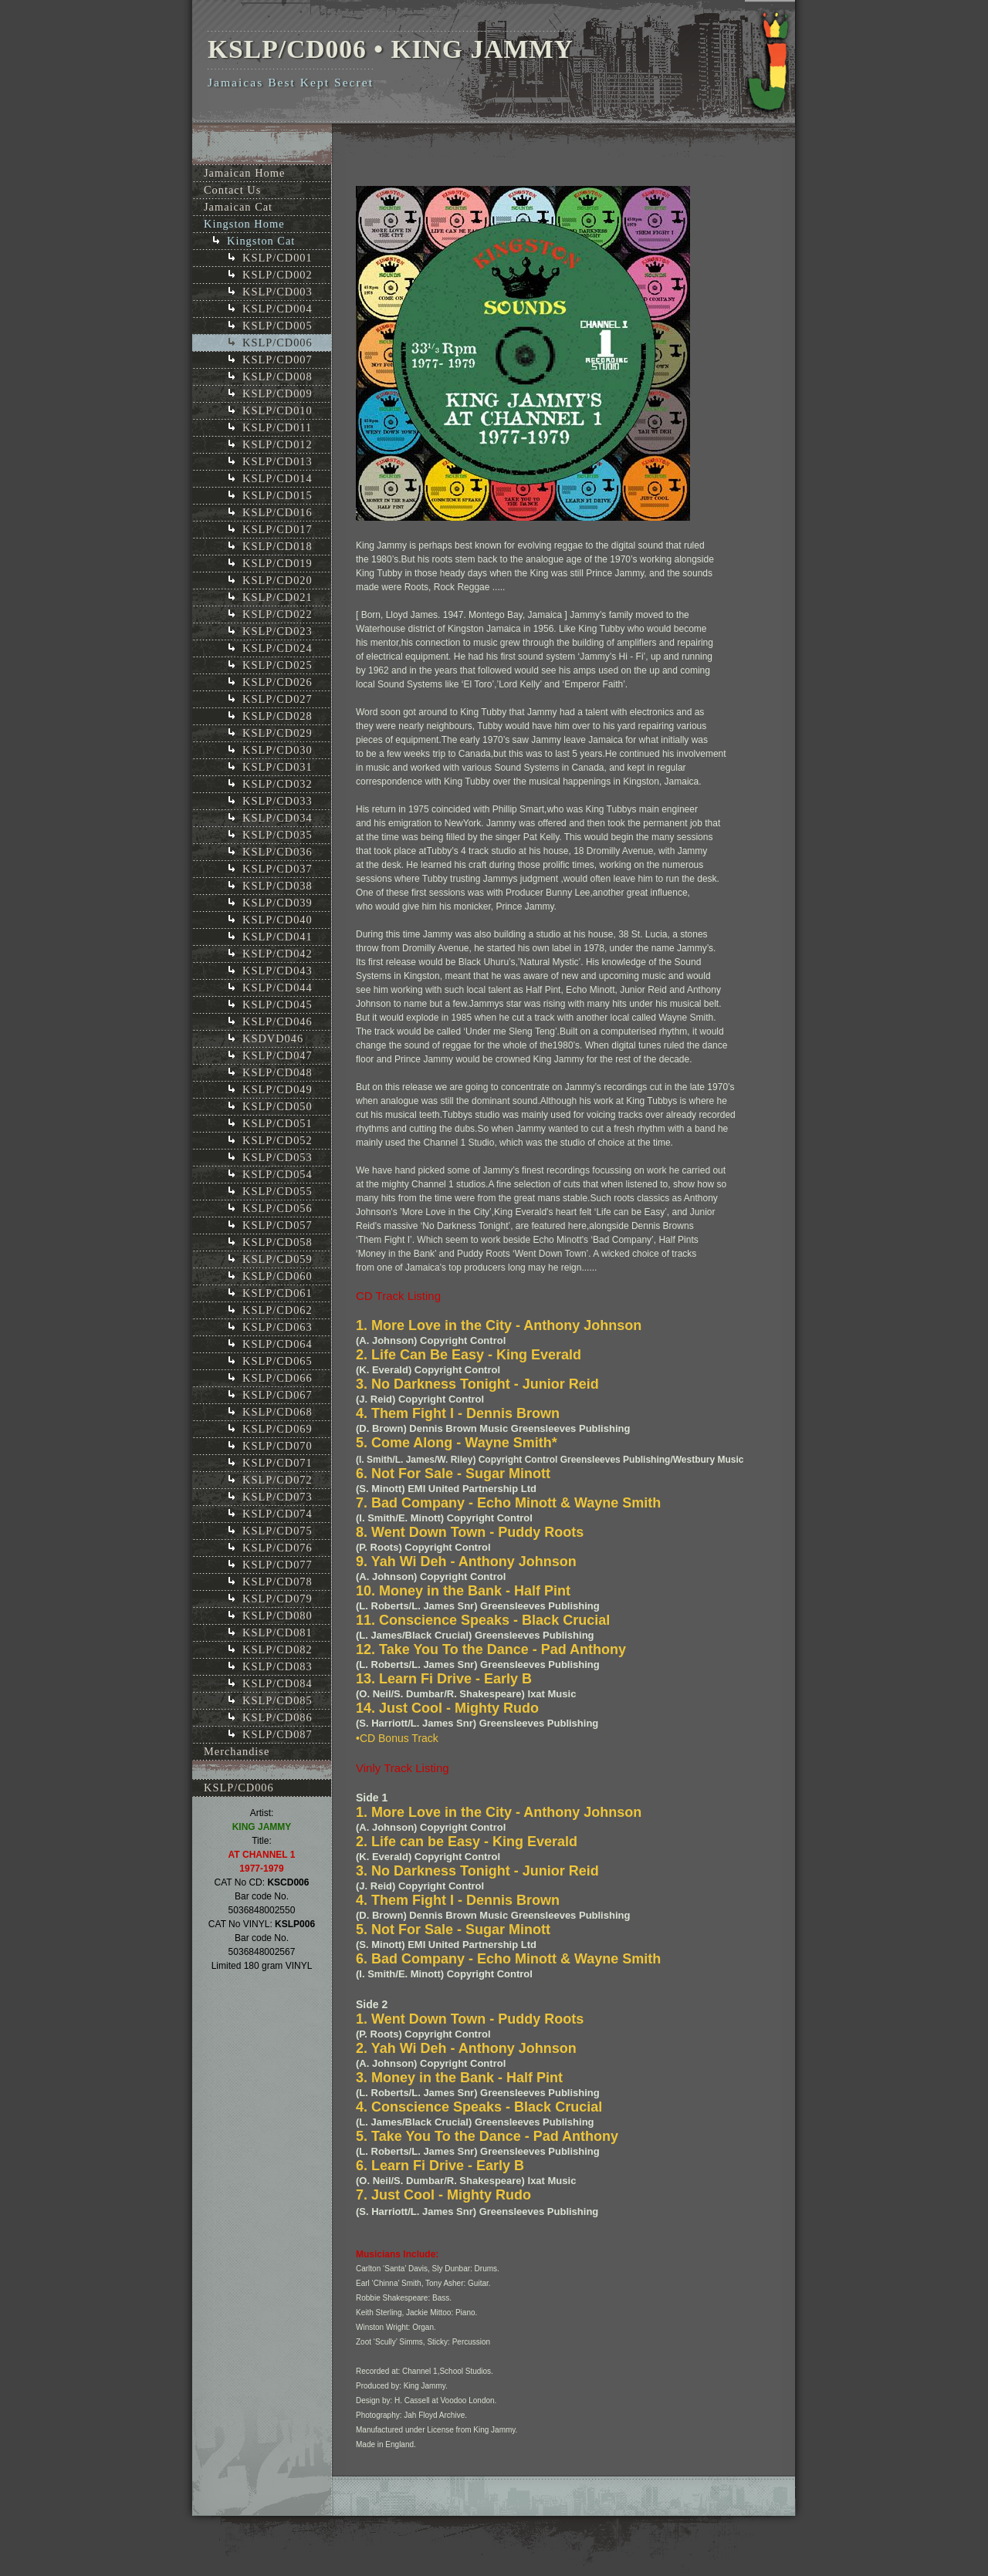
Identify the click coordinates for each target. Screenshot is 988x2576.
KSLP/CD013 (277, 461)
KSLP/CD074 (277, 1513)
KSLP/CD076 (277, 1547)
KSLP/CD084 (277, 1683)
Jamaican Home (244, 173)
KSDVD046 (272, 1038)
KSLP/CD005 (277, 325)
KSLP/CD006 (277, 342)
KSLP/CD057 (277, 1225)
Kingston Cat (261, 241)
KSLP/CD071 (277, 1463)
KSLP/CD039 (277, 902)
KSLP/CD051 (277, 1123)
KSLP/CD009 (277, 393)
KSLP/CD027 (277, 699)
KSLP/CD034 (277, 818)
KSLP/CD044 (277, 987)
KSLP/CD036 (277, 852)
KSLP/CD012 (277, 444)
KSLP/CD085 (277, 1700)
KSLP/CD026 (277, 682)
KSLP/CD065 (277, 1361)
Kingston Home (244, 224)
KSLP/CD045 (277, 1004)
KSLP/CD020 (277, 580)
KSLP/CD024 (277, 648)
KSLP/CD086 (277, 1717)
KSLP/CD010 (277, 410)
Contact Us (232, 190)
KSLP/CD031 (277, 767)
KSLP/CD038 (277, 885)
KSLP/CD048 (277, 1072)
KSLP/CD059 (277, 1259)
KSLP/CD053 (277, 1157)
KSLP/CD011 (277, 427)
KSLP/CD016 (277, 512)
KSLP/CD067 (277, 1395)
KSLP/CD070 (277, 1446)
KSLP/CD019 (277, 563)
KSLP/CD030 (277, 750)
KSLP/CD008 (277, 376)
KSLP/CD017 (277, 529)
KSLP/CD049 (277, 1089)
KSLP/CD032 (277, 784)
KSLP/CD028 (277, 716)
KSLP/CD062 (277, 1310)
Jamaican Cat (238, 207)
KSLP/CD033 (277, 801)
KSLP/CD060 (277, 1276)
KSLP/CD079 (277, 1598)
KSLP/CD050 (277, 1106)
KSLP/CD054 (277, 1174)
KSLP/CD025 (277, 665)
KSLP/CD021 (277, 597)
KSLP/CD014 (277, 478)
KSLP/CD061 (277, 1293)
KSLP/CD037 (277, 869)
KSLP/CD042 (277, 953)
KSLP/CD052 (277, 1140)
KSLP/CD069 (277, 1429)
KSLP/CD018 (277, 546)
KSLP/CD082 (277, 1649)
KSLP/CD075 (277, 1530)
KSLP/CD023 (277, 631)
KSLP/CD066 (277, 1378)
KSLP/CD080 (277, 1615)
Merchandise (236, 1751)
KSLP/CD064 (277, 1344)
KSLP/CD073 (277, 1497)
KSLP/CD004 (277, 308)
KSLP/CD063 (277, 1327)
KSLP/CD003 (277, 291)
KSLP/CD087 (277, 1734)
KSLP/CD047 (277, 1055)
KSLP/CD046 (277, 1021)
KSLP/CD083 (277, 1666)
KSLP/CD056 (277, 1208)
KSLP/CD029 (277, 733)
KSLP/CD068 (277, 1412)
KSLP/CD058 (277, 1242)
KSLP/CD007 (277, 359)
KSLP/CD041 (277, 936)
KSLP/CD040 (277, 919)
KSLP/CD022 (277, 614)
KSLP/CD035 (277, 835)
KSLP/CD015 (277, 495)
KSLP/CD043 (277, 970)
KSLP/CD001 (277, 258)
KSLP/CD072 (277, 1480)
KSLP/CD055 (277, 1191)
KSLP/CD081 (277, 1632)
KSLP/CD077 (277, 1564)
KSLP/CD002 (277, 274)
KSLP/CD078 (277, 1581)
